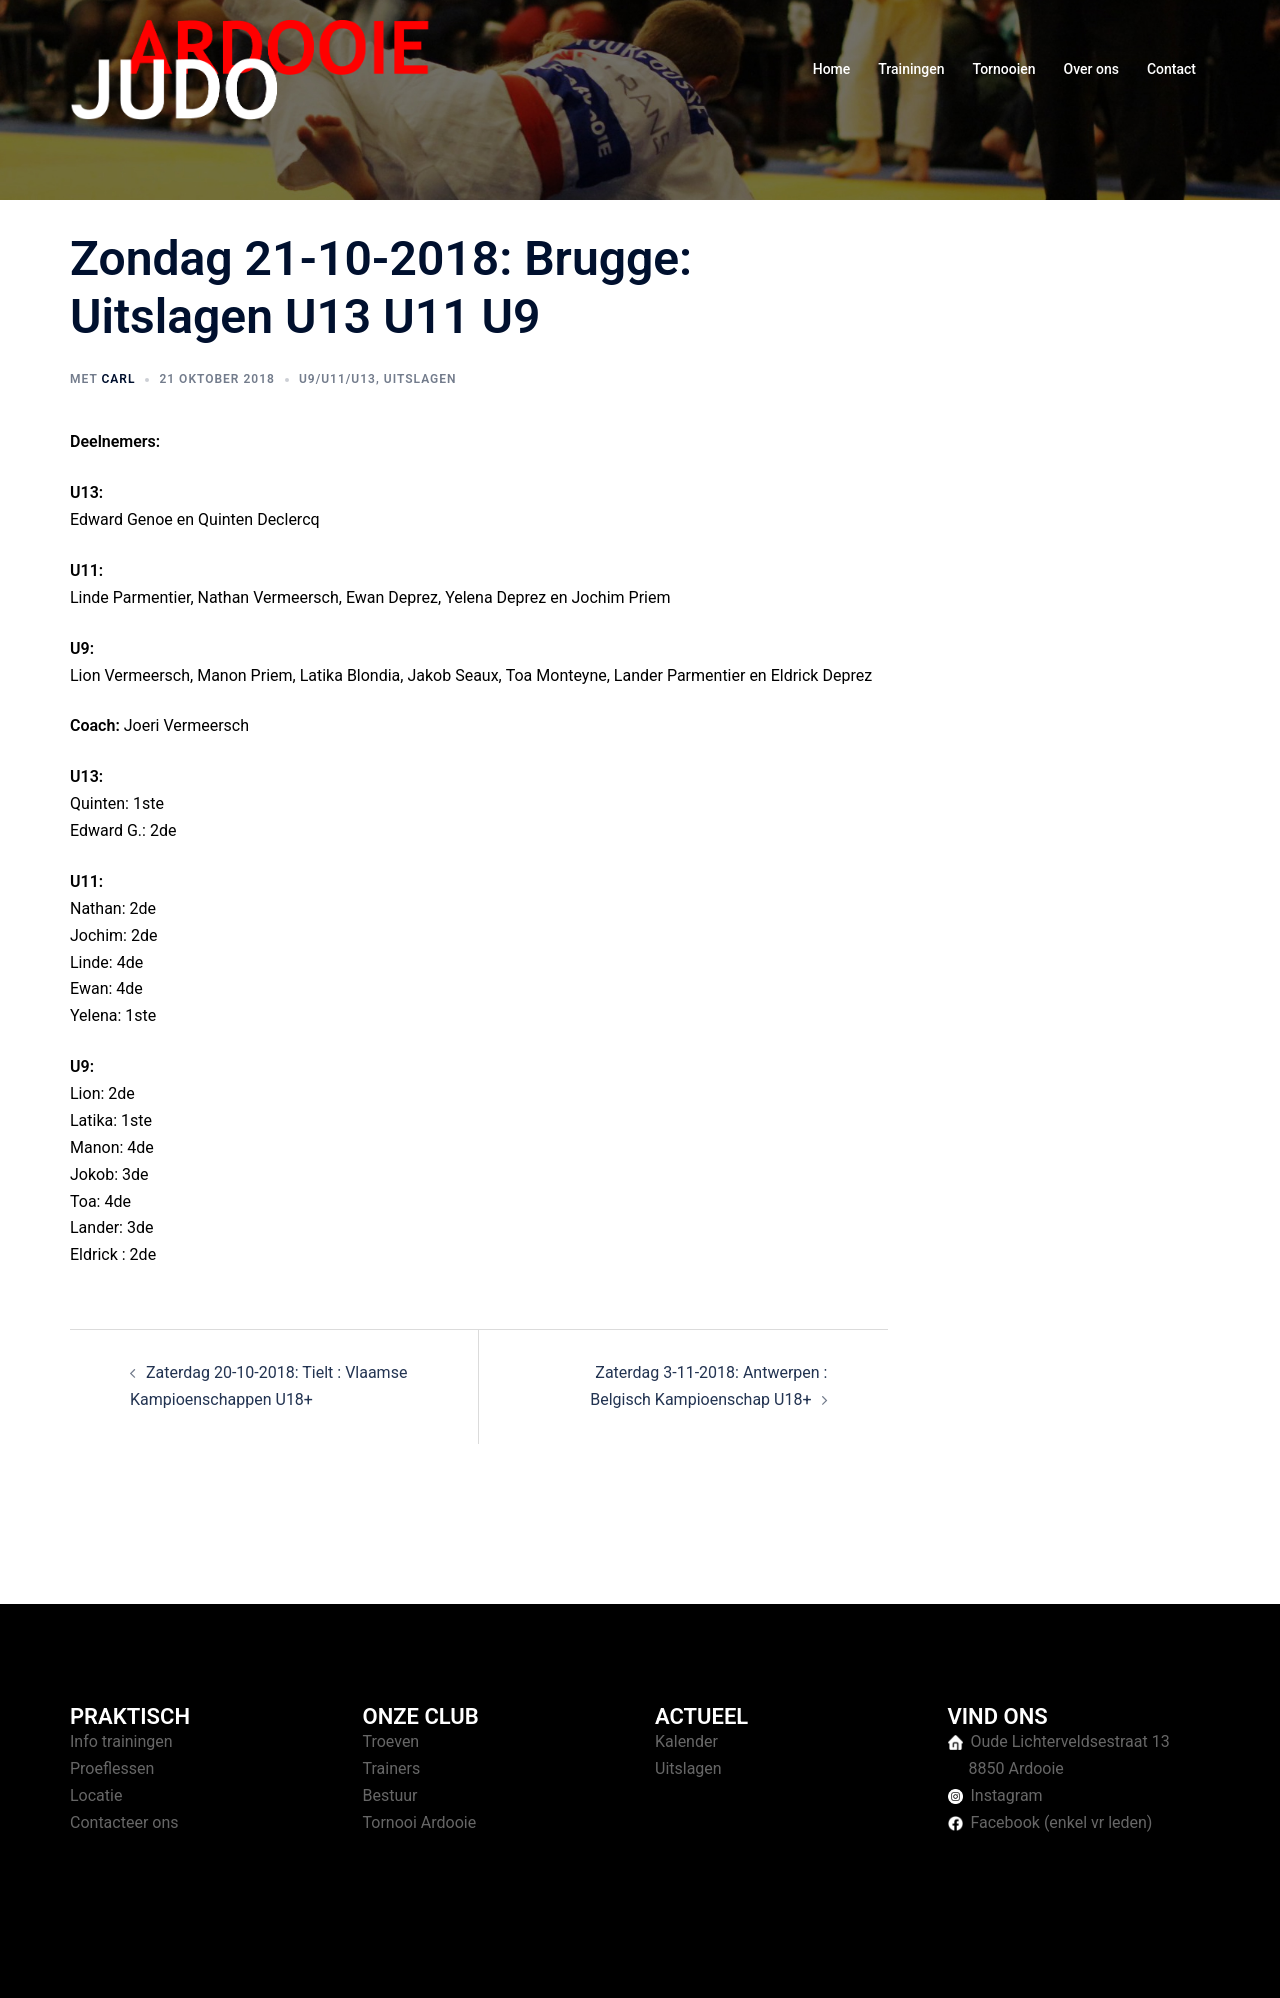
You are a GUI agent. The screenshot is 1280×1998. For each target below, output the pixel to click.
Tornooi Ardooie (420, 1822)
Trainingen (911, 69)
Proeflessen (112, 1768)
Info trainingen (121, 1741)
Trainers (392, 1768)
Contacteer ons (124, 1822)
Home (832, 69)
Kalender (686, 1741)
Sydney (457, 1963)
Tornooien (1004, 69)
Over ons (1091, 69)
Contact (1171, 69)
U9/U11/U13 (337, 379)
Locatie (96, 1795)
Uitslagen (420, 379)
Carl (118, 379)
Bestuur (390, 1795)
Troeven (391, 1741)
